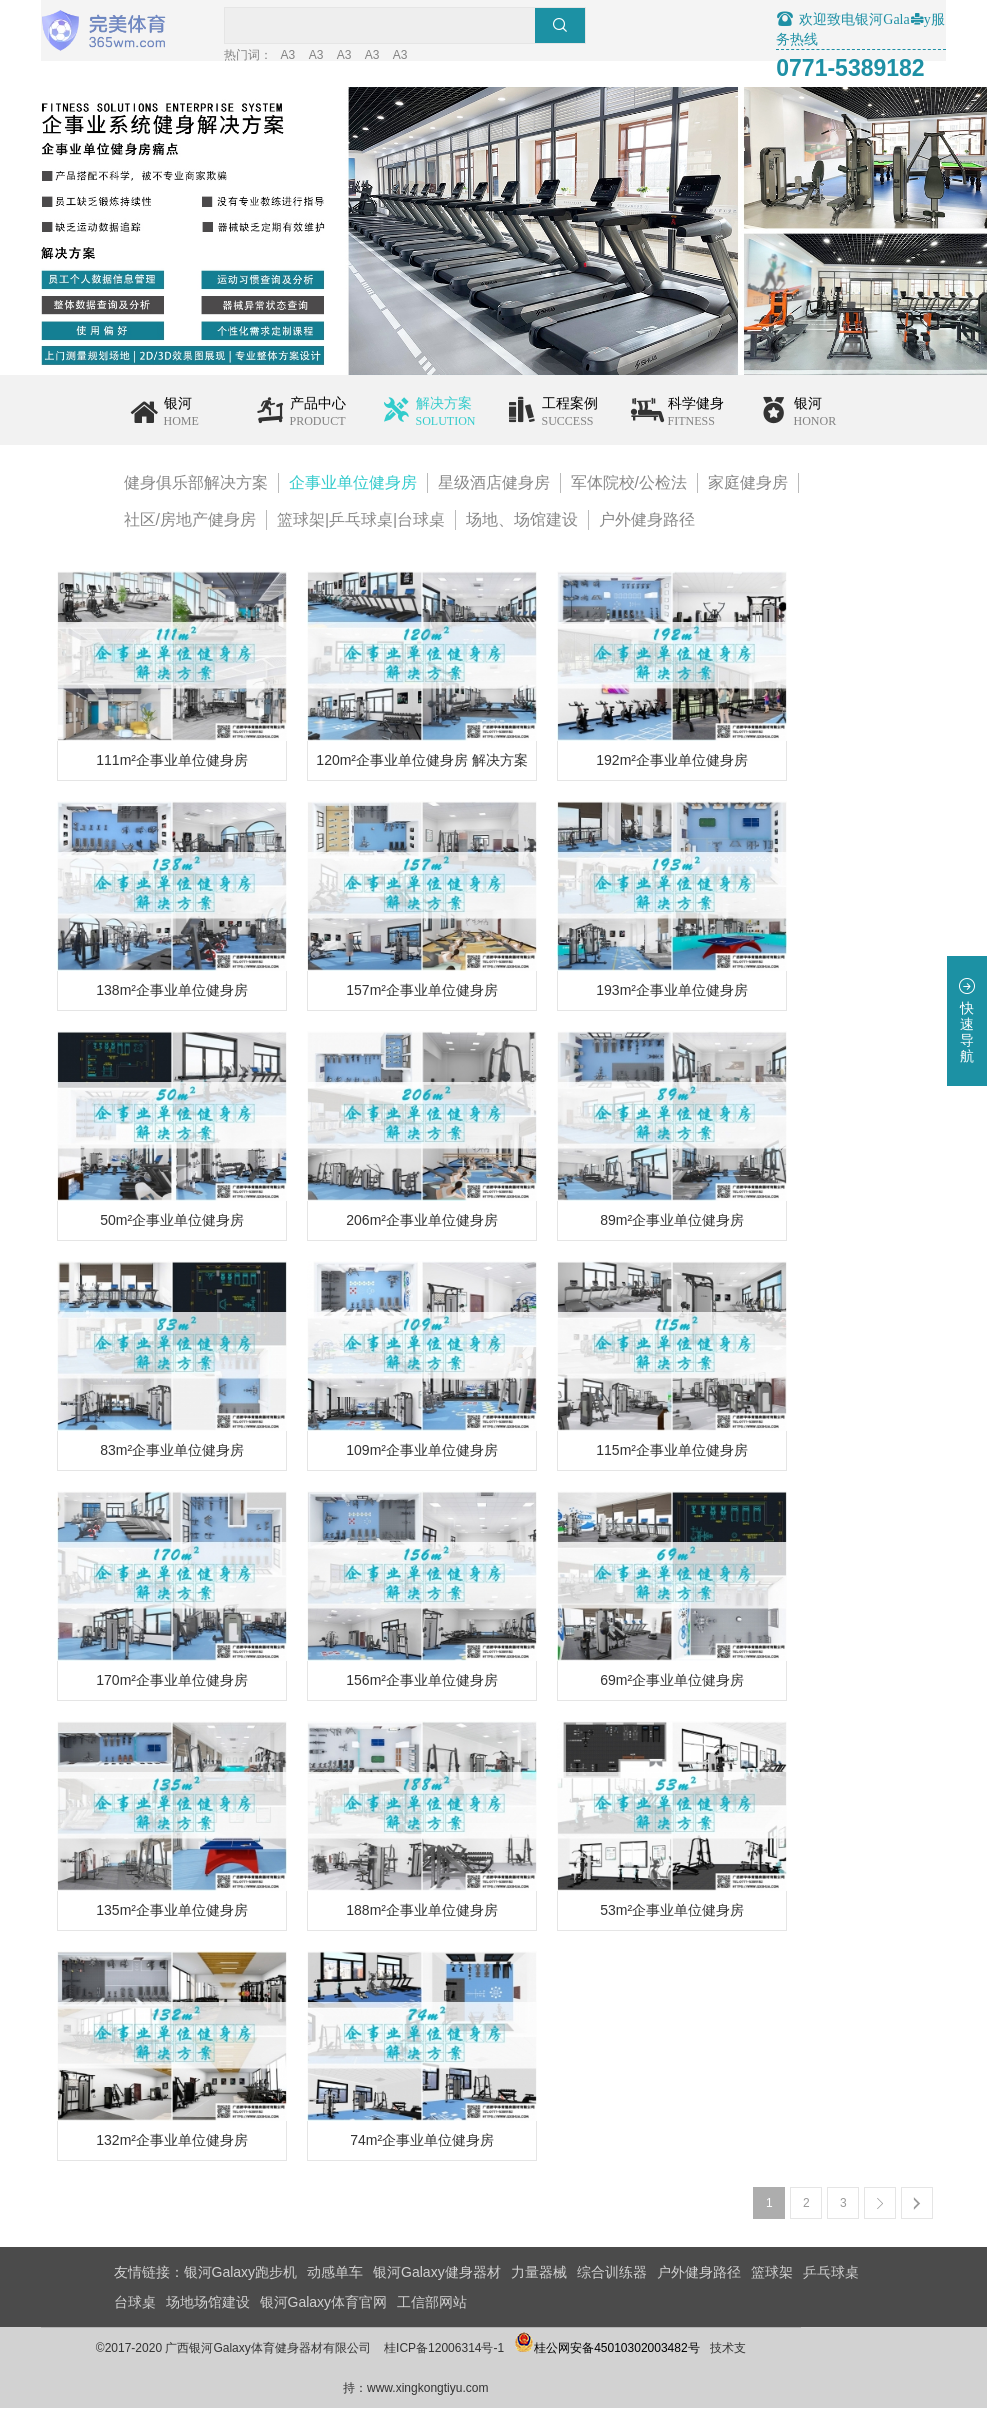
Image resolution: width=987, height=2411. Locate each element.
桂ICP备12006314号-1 (517, 2351)
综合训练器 (612, 2275)
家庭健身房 (748, 485)
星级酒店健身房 (494, 485)
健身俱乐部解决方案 (196, 485)
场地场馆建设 (208, 2305)
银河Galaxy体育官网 (324, 2305)
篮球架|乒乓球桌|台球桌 (361, 522)
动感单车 (335, 2275)
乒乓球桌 (831, 2275)
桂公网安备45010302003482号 (679, 2351)
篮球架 (772, 2275)
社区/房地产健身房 (190, 522)
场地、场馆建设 (522, 522)
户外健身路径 (647, 522)
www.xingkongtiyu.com (500, 2391)
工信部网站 (432, 2305)
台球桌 (135, 2305)
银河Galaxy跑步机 (241, 2275)
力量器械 (539, 2275)
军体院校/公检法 (629, 485)
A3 (399, 58)
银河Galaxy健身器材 (437, 2275)
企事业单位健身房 (353, 485)
